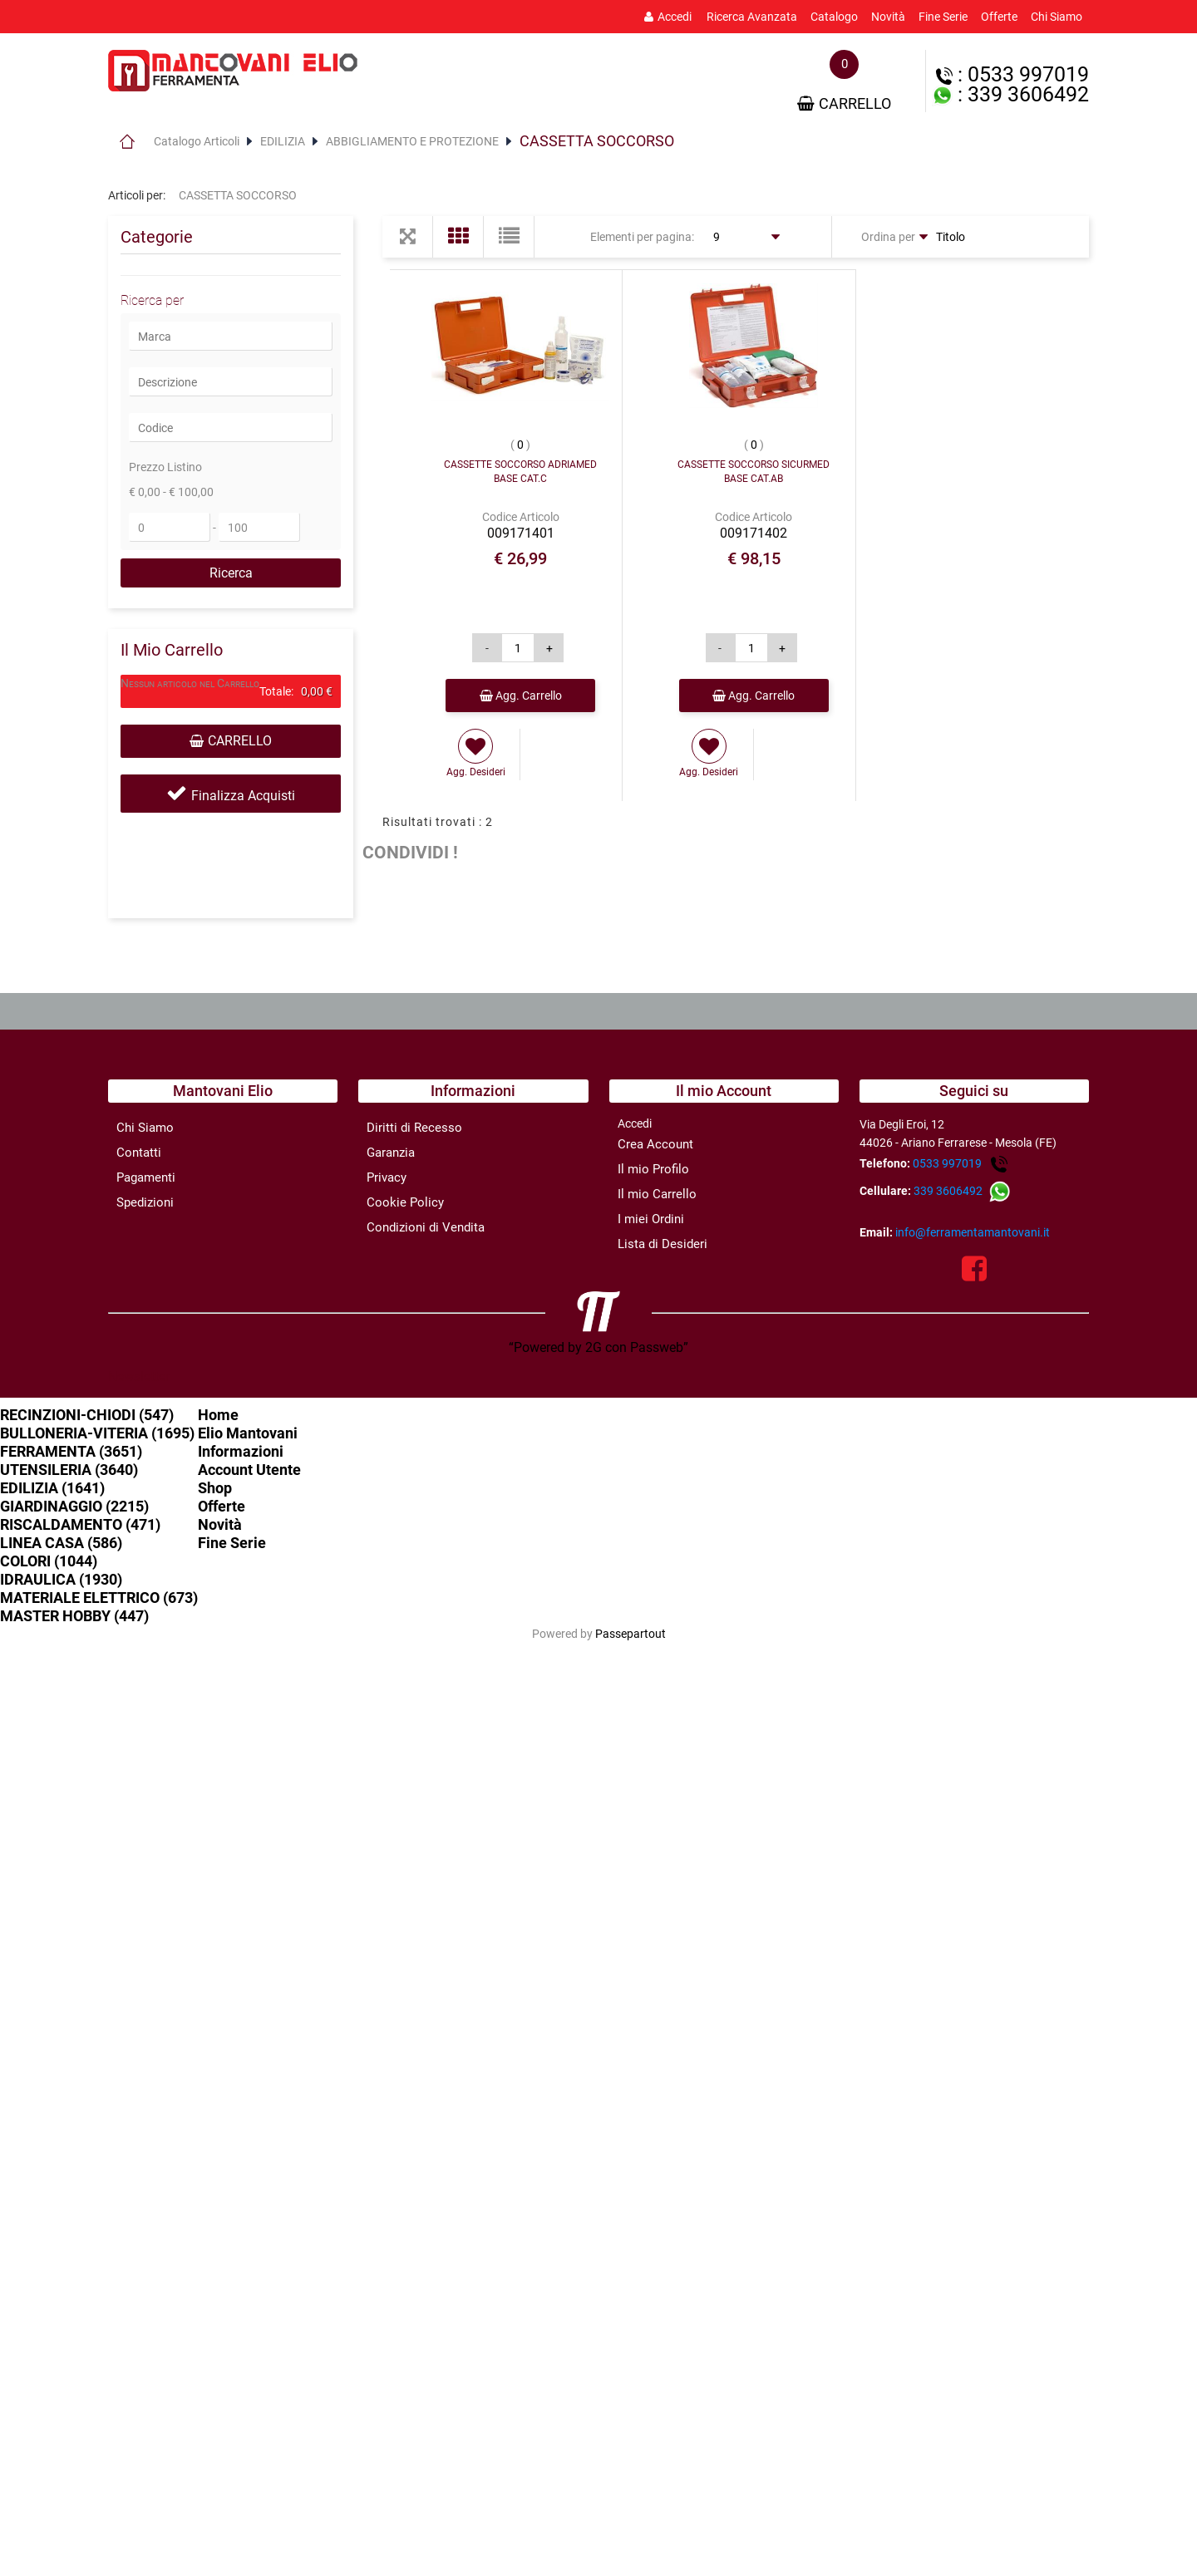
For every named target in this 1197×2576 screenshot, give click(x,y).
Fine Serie (943, 16)
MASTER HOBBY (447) (74, 1616)
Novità (888, 16)
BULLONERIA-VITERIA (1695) (97, 1433)
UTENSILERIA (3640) (69, 1469)
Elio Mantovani (248, 1433)
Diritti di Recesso (414, 1127)
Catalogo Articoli (196, 141)
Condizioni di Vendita (426, 1227)
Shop (215, 1488)
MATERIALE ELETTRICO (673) (99, 1597)
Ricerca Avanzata (752, 16)
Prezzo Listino (165, 467)
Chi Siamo (1056, 16)
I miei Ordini (651, 1219)
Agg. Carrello (521, 695)
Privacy (386, 1177)
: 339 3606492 (1010, 94)
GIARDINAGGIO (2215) (74, 1506)
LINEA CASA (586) (61, 1542)
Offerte (999, 16)
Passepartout (630, 1633)
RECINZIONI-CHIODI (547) (87, 1414)
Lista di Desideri (662, 1243)
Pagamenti (145, 1177)
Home (126, 141)
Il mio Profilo (653, 1169)
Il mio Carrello (657, 1194)
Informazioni (240, 1451)
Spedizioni (145, 1202)
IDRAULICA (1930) (61, 1579)
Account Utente (249, 1469)
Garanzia (391, 1152)
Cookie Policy (405, 1202)
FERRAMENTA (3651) (71, 1451)
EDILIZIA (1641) (52, 1488)
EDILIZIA (282, 141)
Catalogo (834, 16)
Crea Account (655, 1144)
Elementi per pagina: (642, 236)
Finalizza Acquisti (243, 796)
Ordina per (888, 236)
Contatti (138, 1152)
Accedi (668, 16)
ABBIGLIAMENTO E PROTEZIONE (412, 141)
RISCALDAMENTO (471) (80, 1524)
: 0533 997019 (1012, 74)
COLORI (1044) (48, 1561)
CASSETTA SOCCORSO (597, 141)
